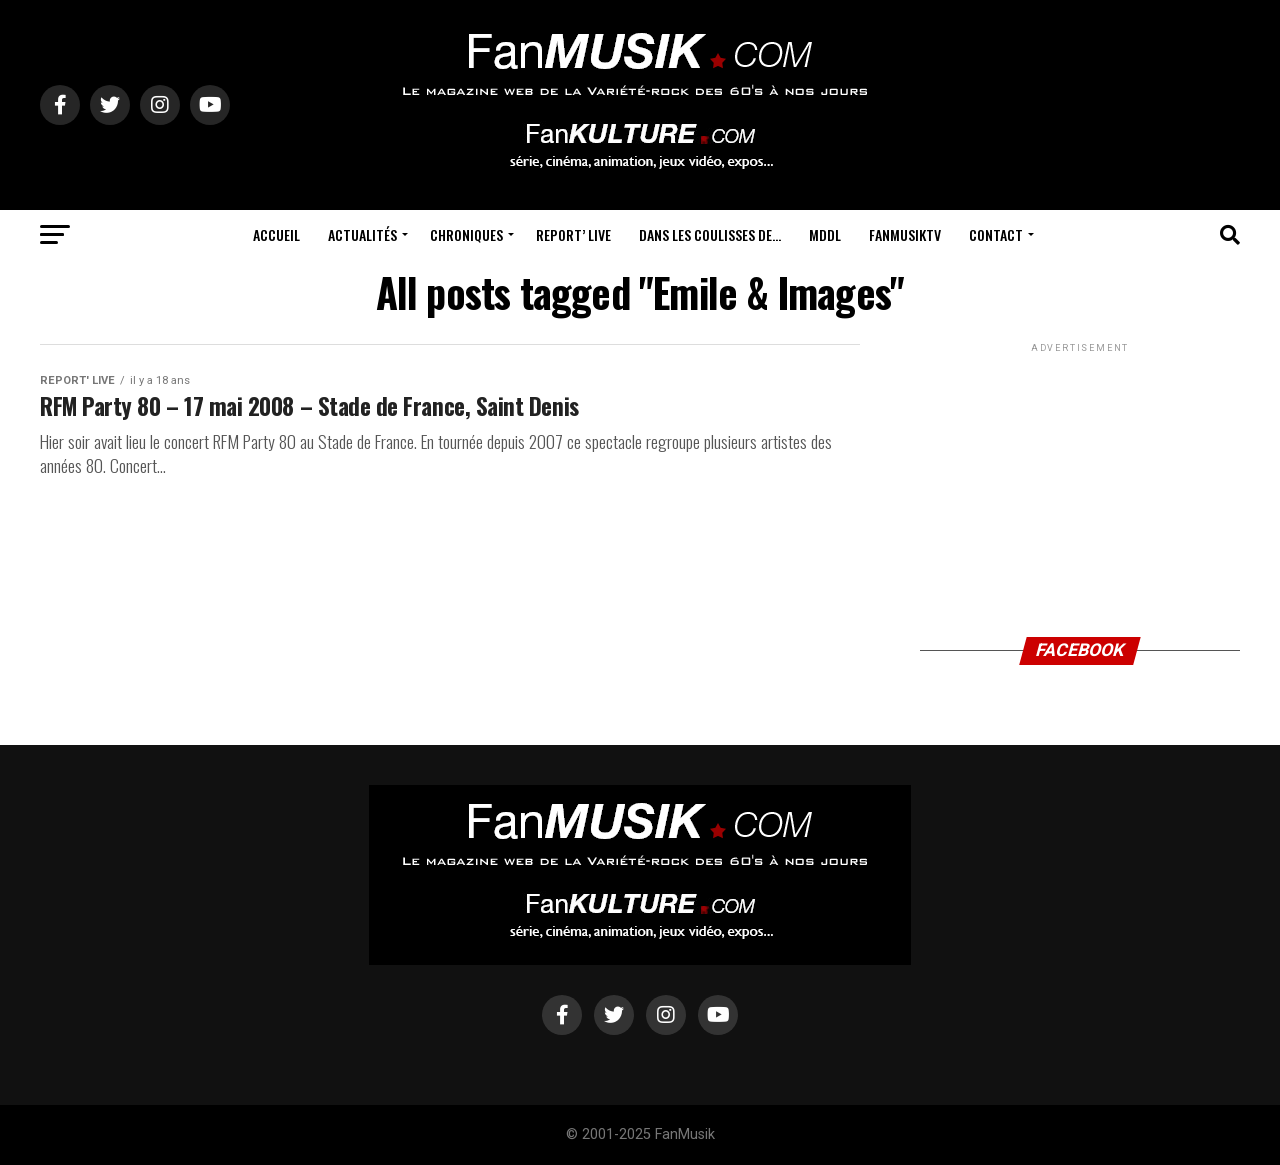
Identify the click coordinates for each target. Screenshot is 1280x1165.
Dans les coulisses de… (710, 234)
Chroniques (466, 234)
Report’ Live (573, 234)
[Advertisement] (1080, 482)
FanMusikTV (905, 234)
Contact (996, 234)
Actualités (362, 234)
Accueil (276, 234)
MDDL (825, 234)
